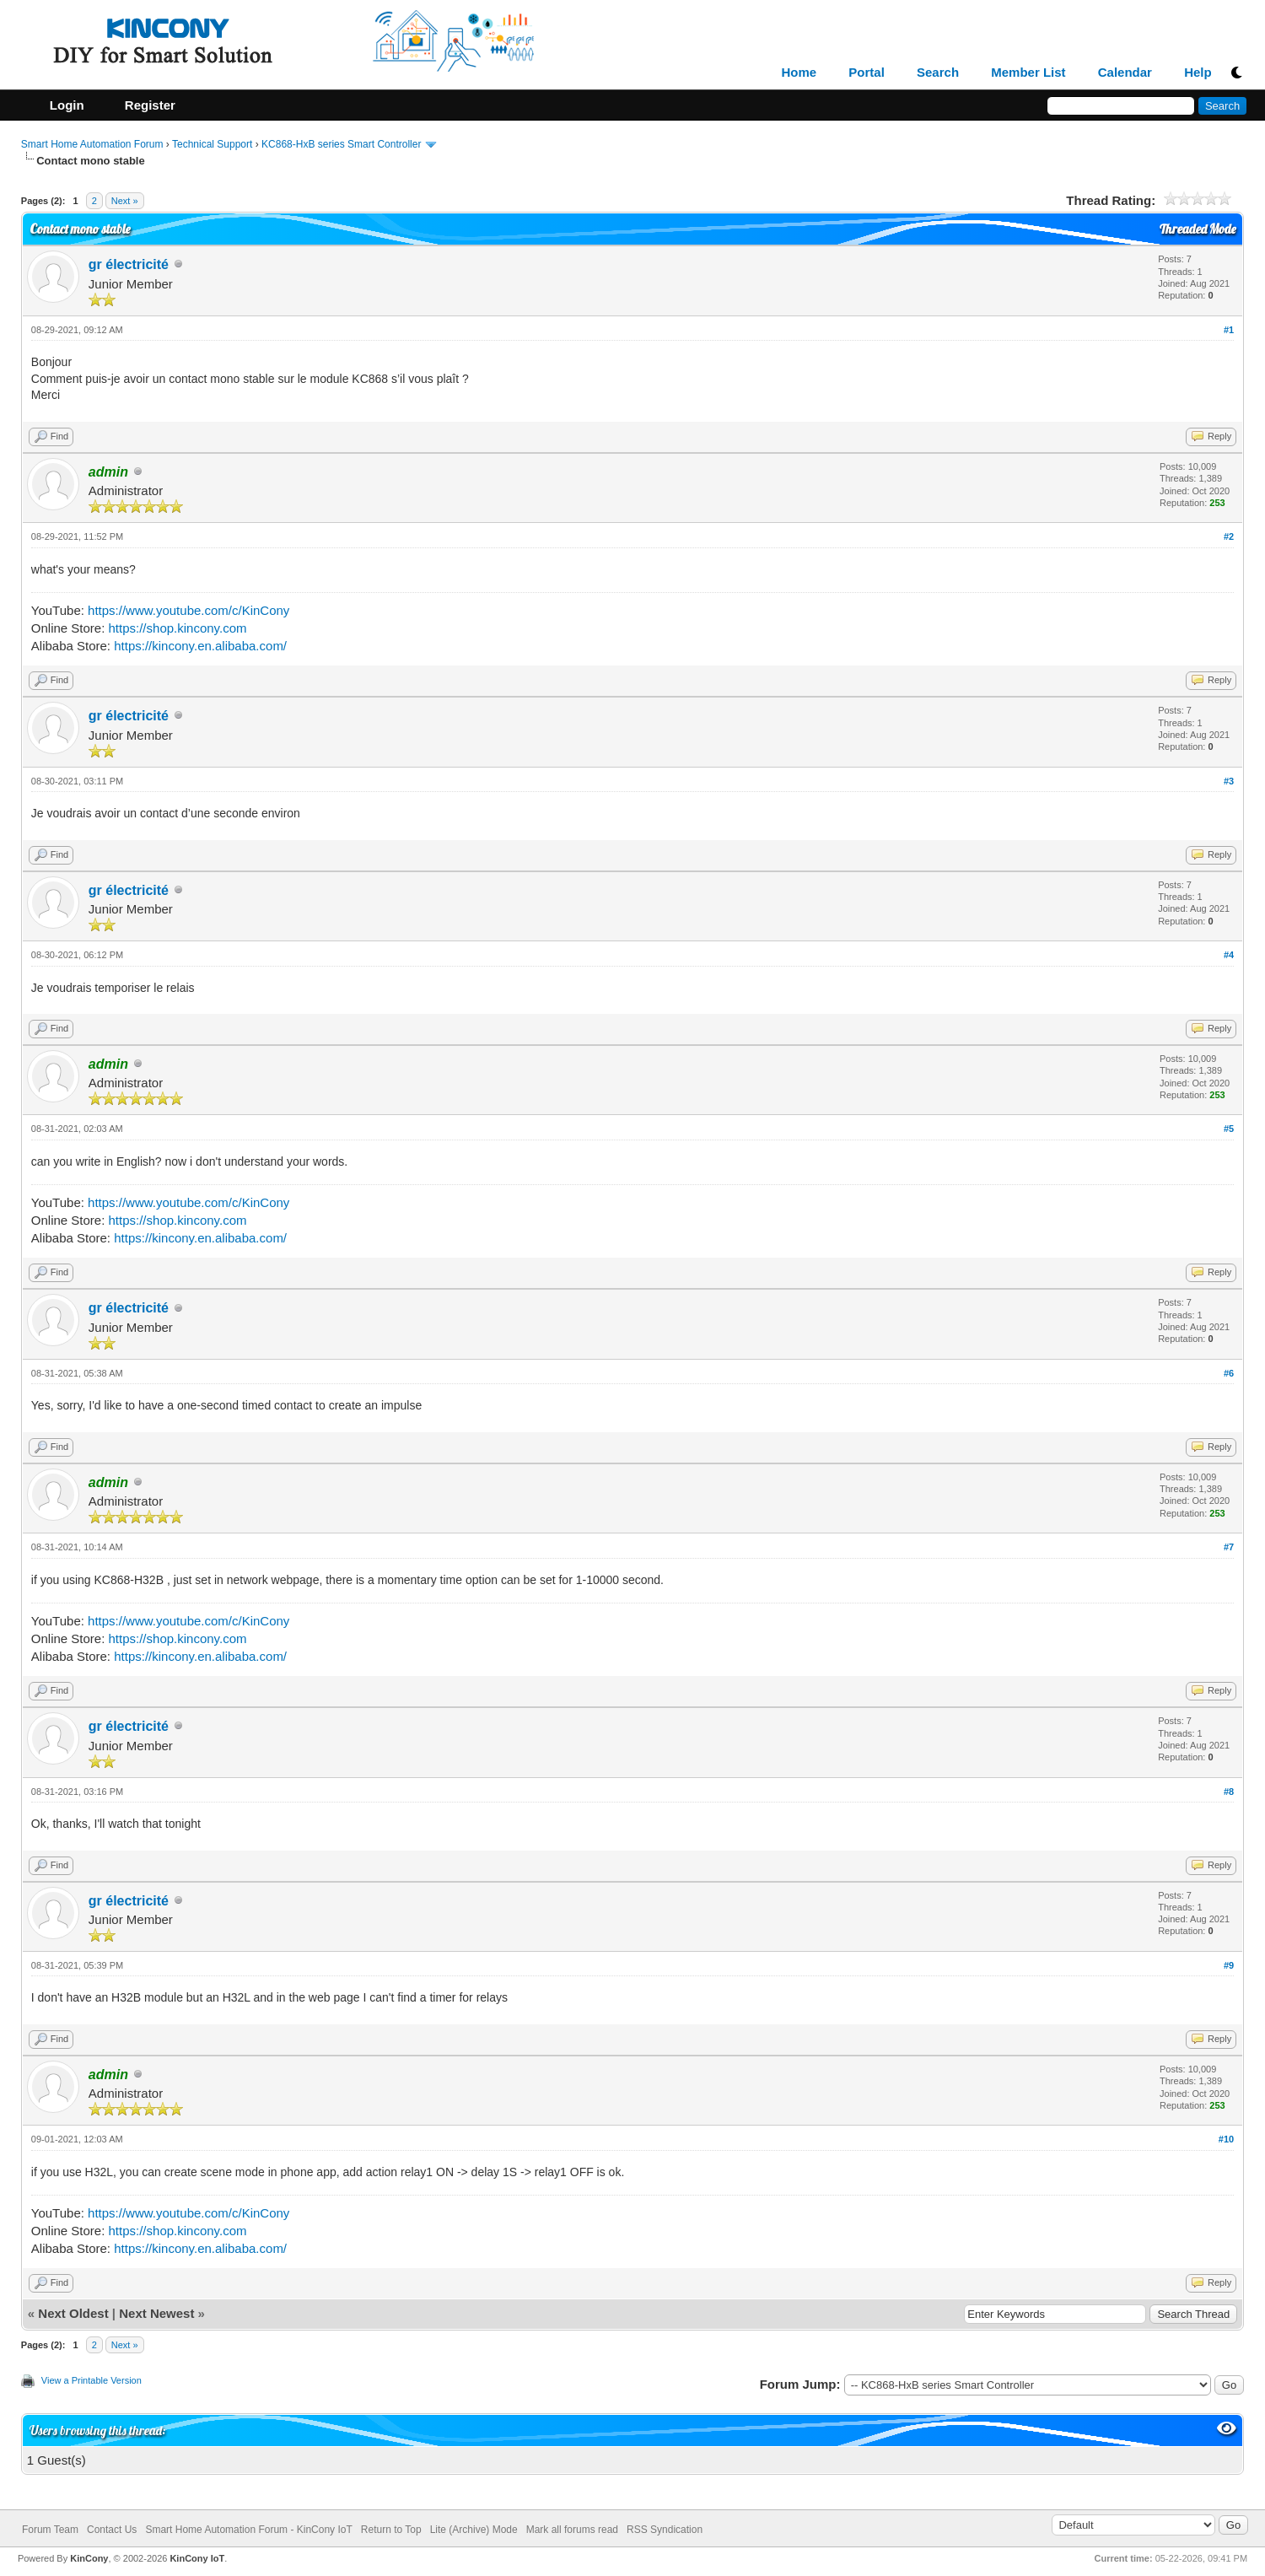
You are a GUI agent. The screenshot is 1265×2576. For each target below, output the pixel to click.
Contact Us (112, 2530)
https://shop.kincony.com (178, 628)
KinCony (89, 2558)
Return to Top (391, 2530)
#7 (1229, 1547)
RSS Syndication (664, 2530)
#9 (1229, 1965)
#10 (1226, 2139)
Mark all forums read (572, 2530)
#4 (1229, 955)
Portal (866, 72)
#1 (1229, 330)
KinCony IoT (197, 2558)
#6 (1229, 1373)
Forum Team (50, 2530)
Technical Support (212, 144)
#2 (1229, 536)
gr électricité (129, 264)
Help (1198, 72)
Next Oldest (73, 2313)
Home (798, 72)
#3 (1229, 781)
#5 (1229, 1129)
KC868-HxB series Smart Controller (341, 144)
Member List (1028, 72)
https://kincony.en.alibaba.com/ (200, 646)
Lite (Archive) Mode (474, 2530)
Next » (124, 201)
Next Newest (156, 2313)
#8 (1229, 1791)
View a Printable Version (91, 2380)
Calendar (1125, 72)
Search (938, 72)
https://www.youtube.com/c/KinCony (188, 610)
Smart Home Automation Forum (92, 144)
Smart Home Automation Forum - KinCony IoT (248, 2530)
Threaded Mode (1197, 229)
